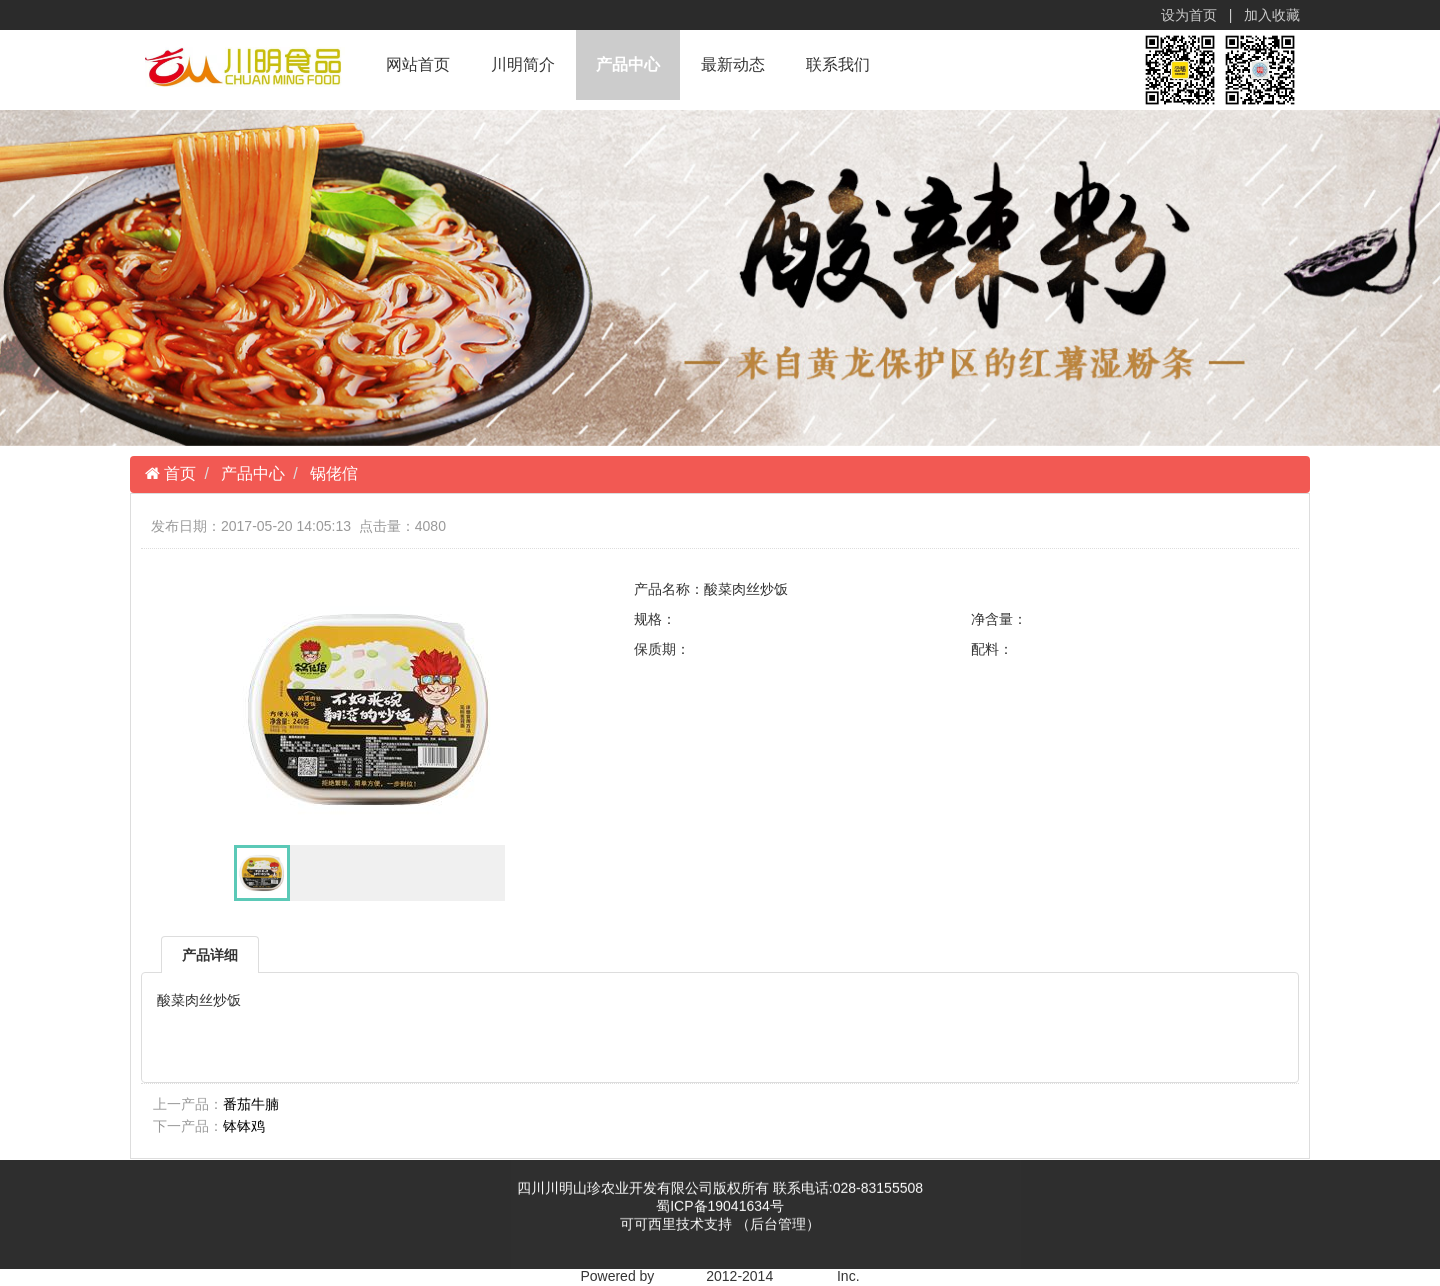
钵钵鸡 (244, 1126)
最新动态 (733, 64)
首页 (178, 473)
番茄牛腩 (251, 1104)
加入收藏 (1273, 15)
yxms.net (805, 1276)
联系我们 (838, 64)
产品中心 (628, 64)
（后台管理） (778, 1226)
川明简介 (523, 64)
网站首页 (418, 64)
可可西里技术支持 (678, 1226)
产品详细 (210, 955)
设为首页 (1190, 15)
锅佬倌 (334, 473)
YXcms (680, 1276)
